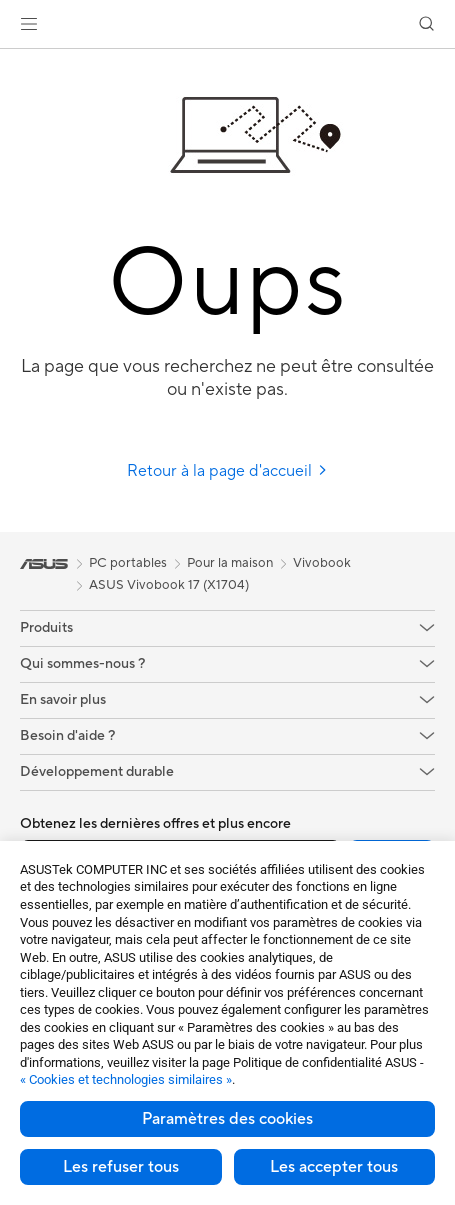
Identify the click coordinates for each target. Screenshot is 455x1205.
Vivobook (322, 563)
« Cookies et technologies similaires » (126, 1079)
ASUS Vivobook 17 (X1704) (169, 585)
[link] (227, 24)
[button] (29, 24)
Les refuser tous (121, 1167)
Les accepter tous (334, 1167)
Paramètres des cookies (227, 1119)
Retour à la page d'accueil (227, 471)
